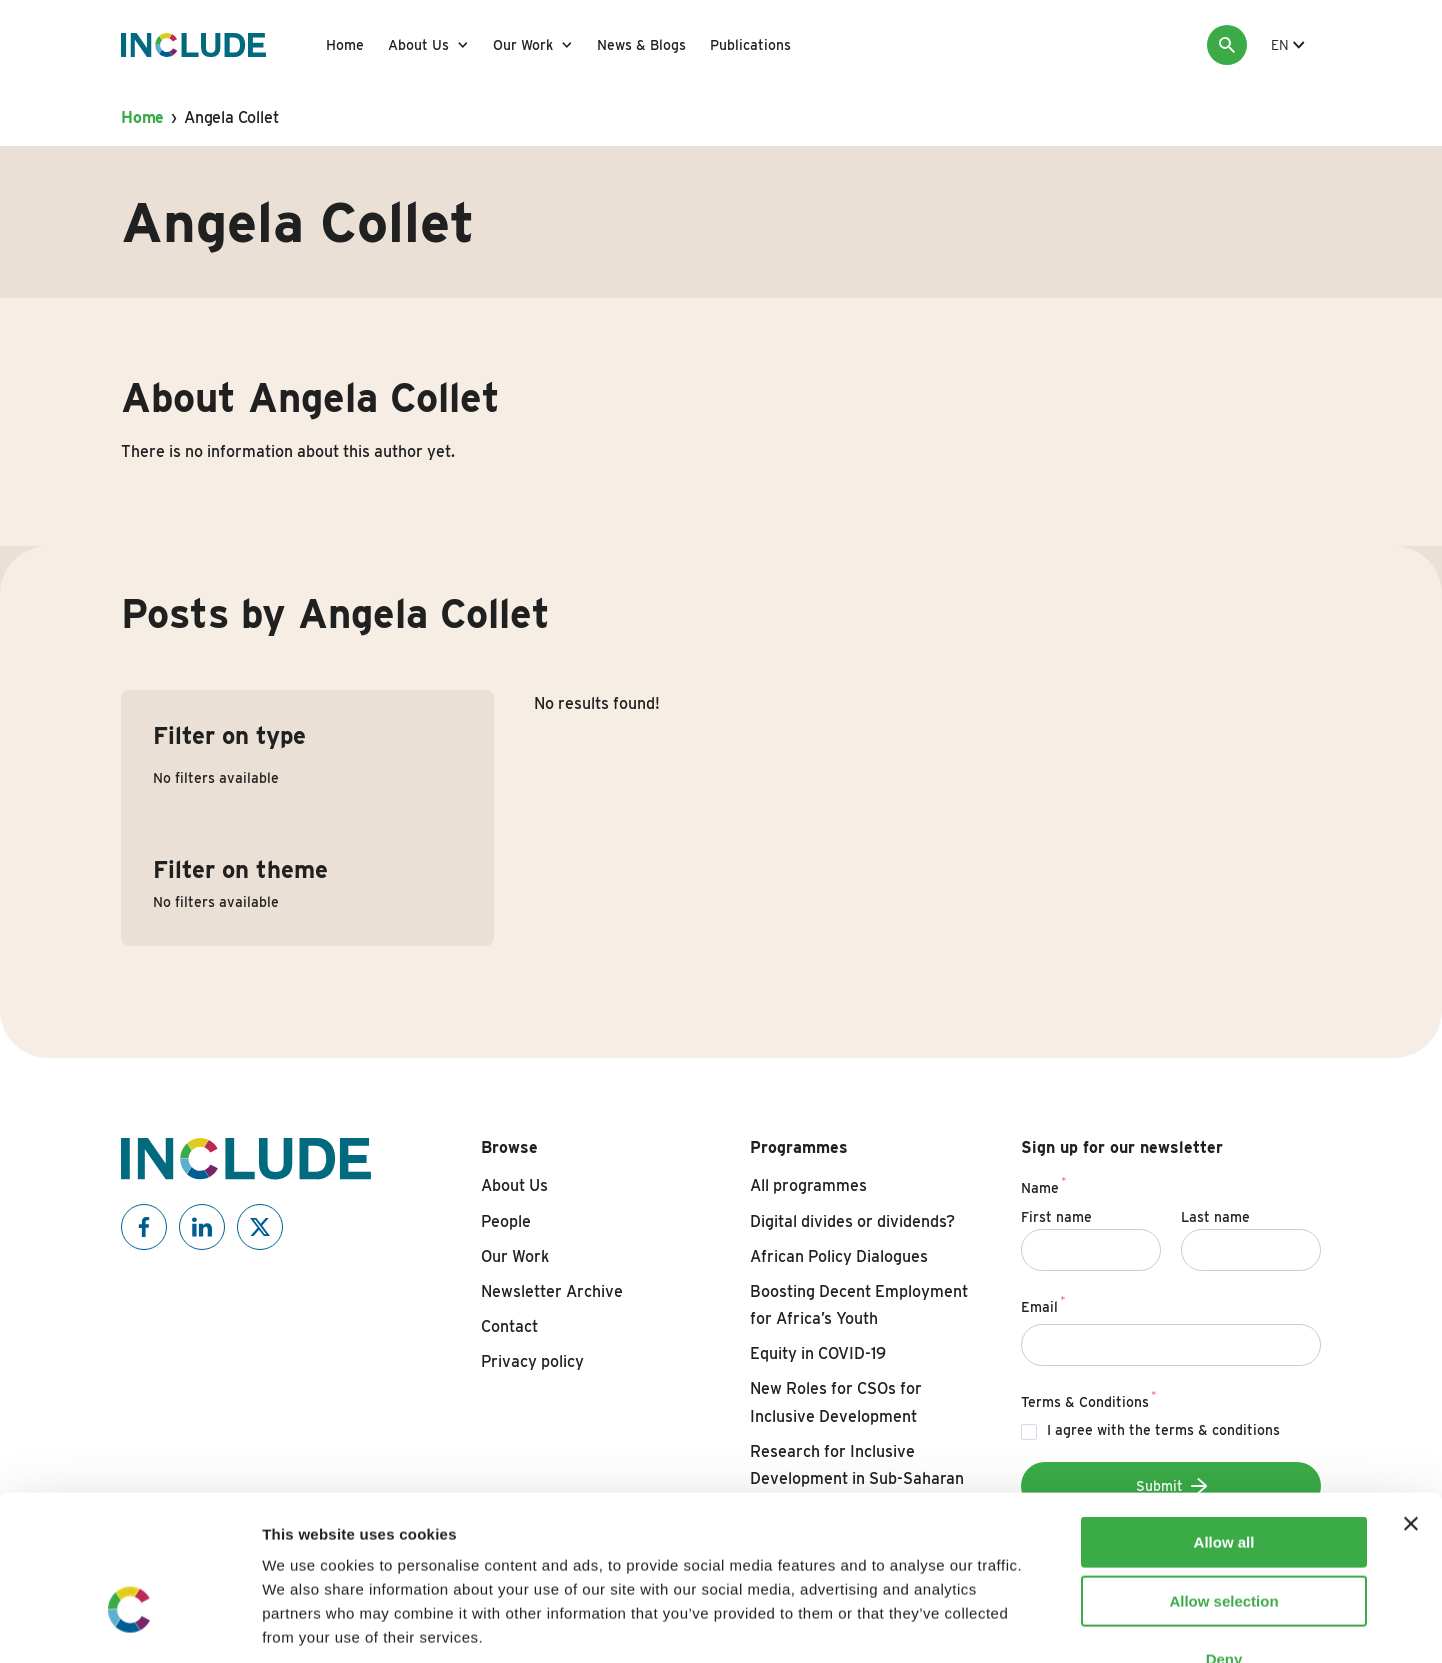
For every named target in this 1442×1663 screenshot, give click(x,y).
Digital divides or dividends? (852, 1221)
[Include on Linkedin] (202, 1227)
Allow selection (1223, 1477)
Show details (1049, 1623)
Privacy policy (532, 1361)
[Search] (1227, 45)
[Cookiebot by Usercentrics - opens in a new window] (129, 1624)
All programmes (808, 1185)
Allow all (1224, 1418)
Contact (509, 1326)
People (506, 1221)
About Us (418, 45)
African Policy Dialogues (839, 1256)
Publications (750, 45)
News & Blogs (641, 45)
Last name (1215, 1217)
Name (1044, 1185)
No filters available (216, 778)
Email (1043, 1304)
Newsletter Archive (552, 1291)
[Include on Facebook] (144, 1227)
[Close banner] (1411, 1400)
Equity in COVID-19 (818, 1353)
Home (345, 45)
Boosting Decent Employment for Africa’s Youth (859, 1305)
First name (1056, 1217)
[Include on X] (260, 1227)
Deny (1224, 1535)
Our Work (523, 45)
